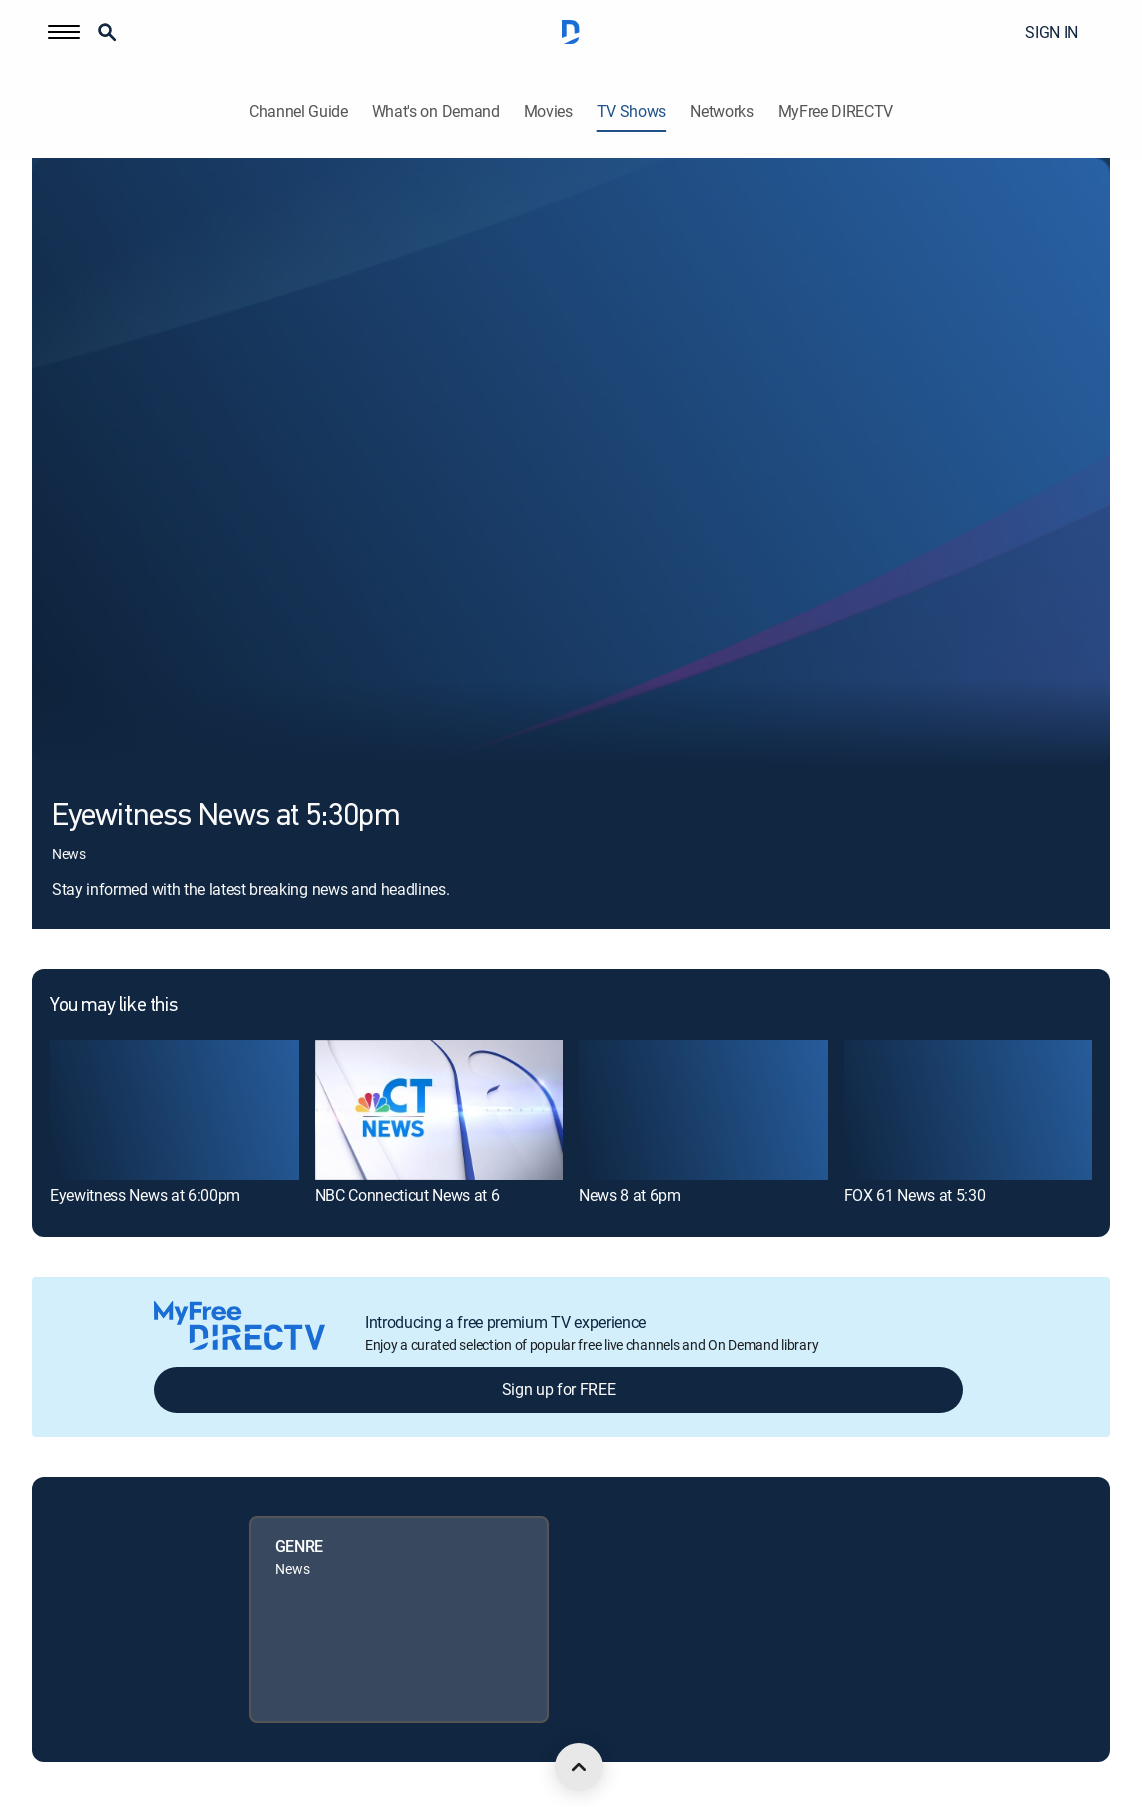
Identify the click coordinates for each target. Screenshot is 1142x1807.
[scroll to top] (579, 1767)
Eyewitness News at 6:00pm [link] (145, 1195)
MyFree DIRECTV (836, 111)
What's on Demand (436, 111)
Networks (721, 111)
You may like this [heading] (113, 1006)
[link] (174, 1109)
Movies (548, 111)
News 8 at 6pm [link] (630, 1195)
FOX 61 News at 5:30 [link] (915, 1195)
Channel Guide (298, 111)
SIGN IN (1051, 32)
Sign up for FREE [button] (559, 1389)
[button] (64, 32)
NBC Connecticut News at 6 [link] (407, 1195)
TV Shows (631, 111)
